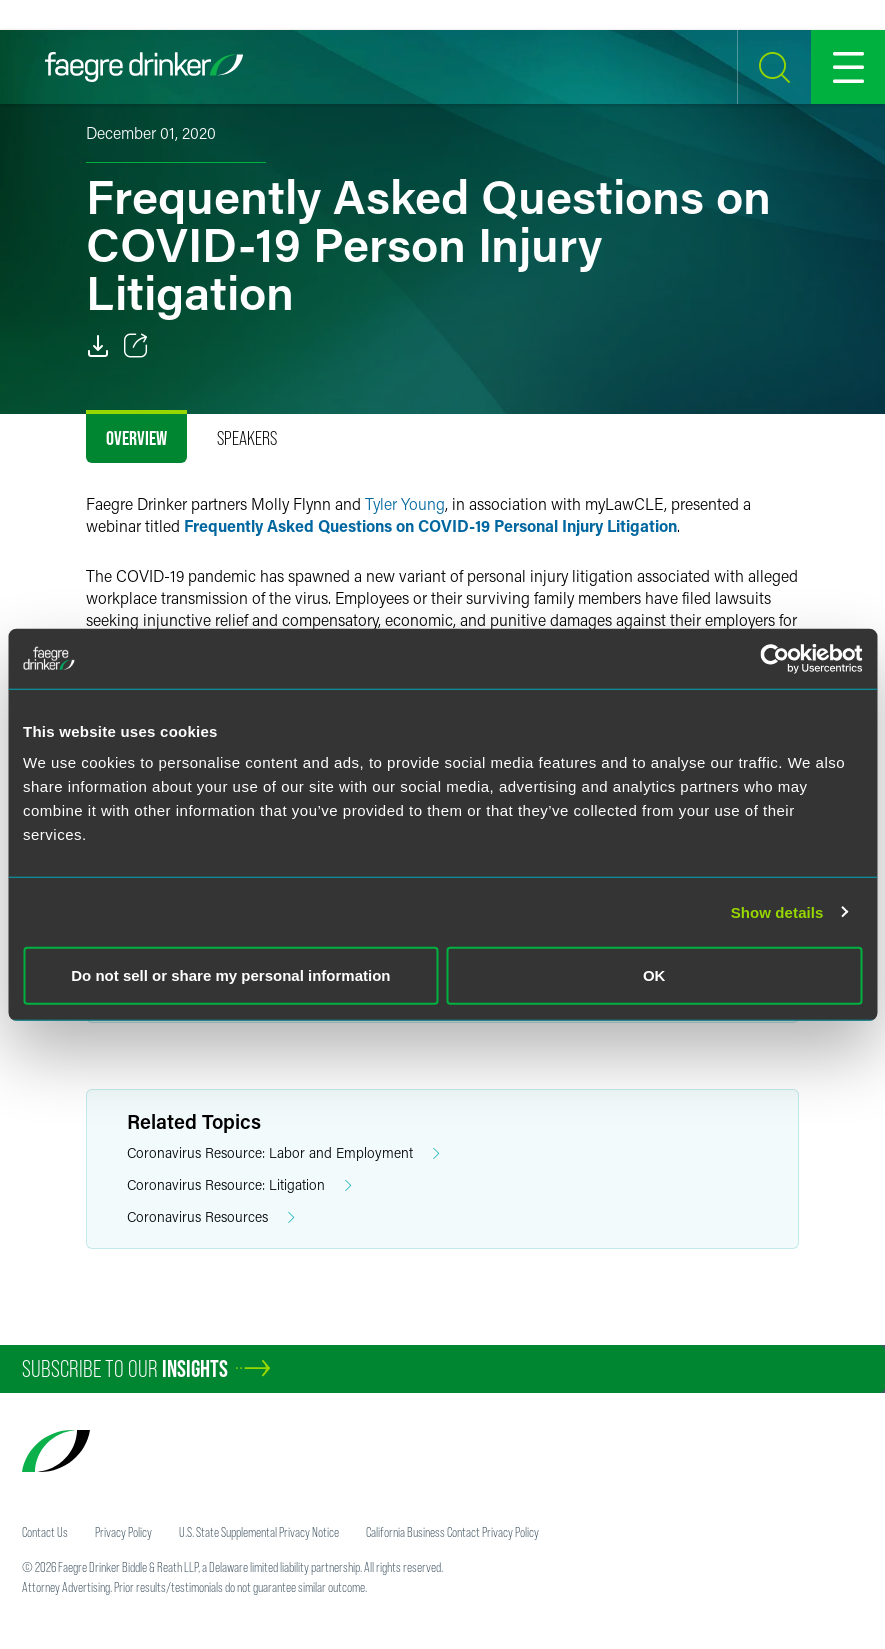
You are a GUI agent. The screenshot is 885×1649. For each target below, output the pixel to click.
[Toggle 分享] (136, 346)
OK (654, 975)
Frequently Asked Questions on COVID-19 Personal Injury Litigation (430, 525)
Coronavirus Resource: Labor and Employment (283, 1153)
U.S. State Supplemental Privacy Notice (259, 1532)
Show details (777, 911)
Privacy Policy (123, 1532)
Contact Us (45, 1532)
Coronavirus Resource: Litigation (239, 1185)
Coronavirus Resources (211, 1217)
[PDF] (98, 346)
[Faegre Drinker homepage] (144, 67)
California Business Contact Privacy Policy (452, 1532)
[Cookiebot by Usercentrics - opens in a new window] (774, 658)
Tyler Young (405, 503)
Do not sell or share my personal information (230, 975)
